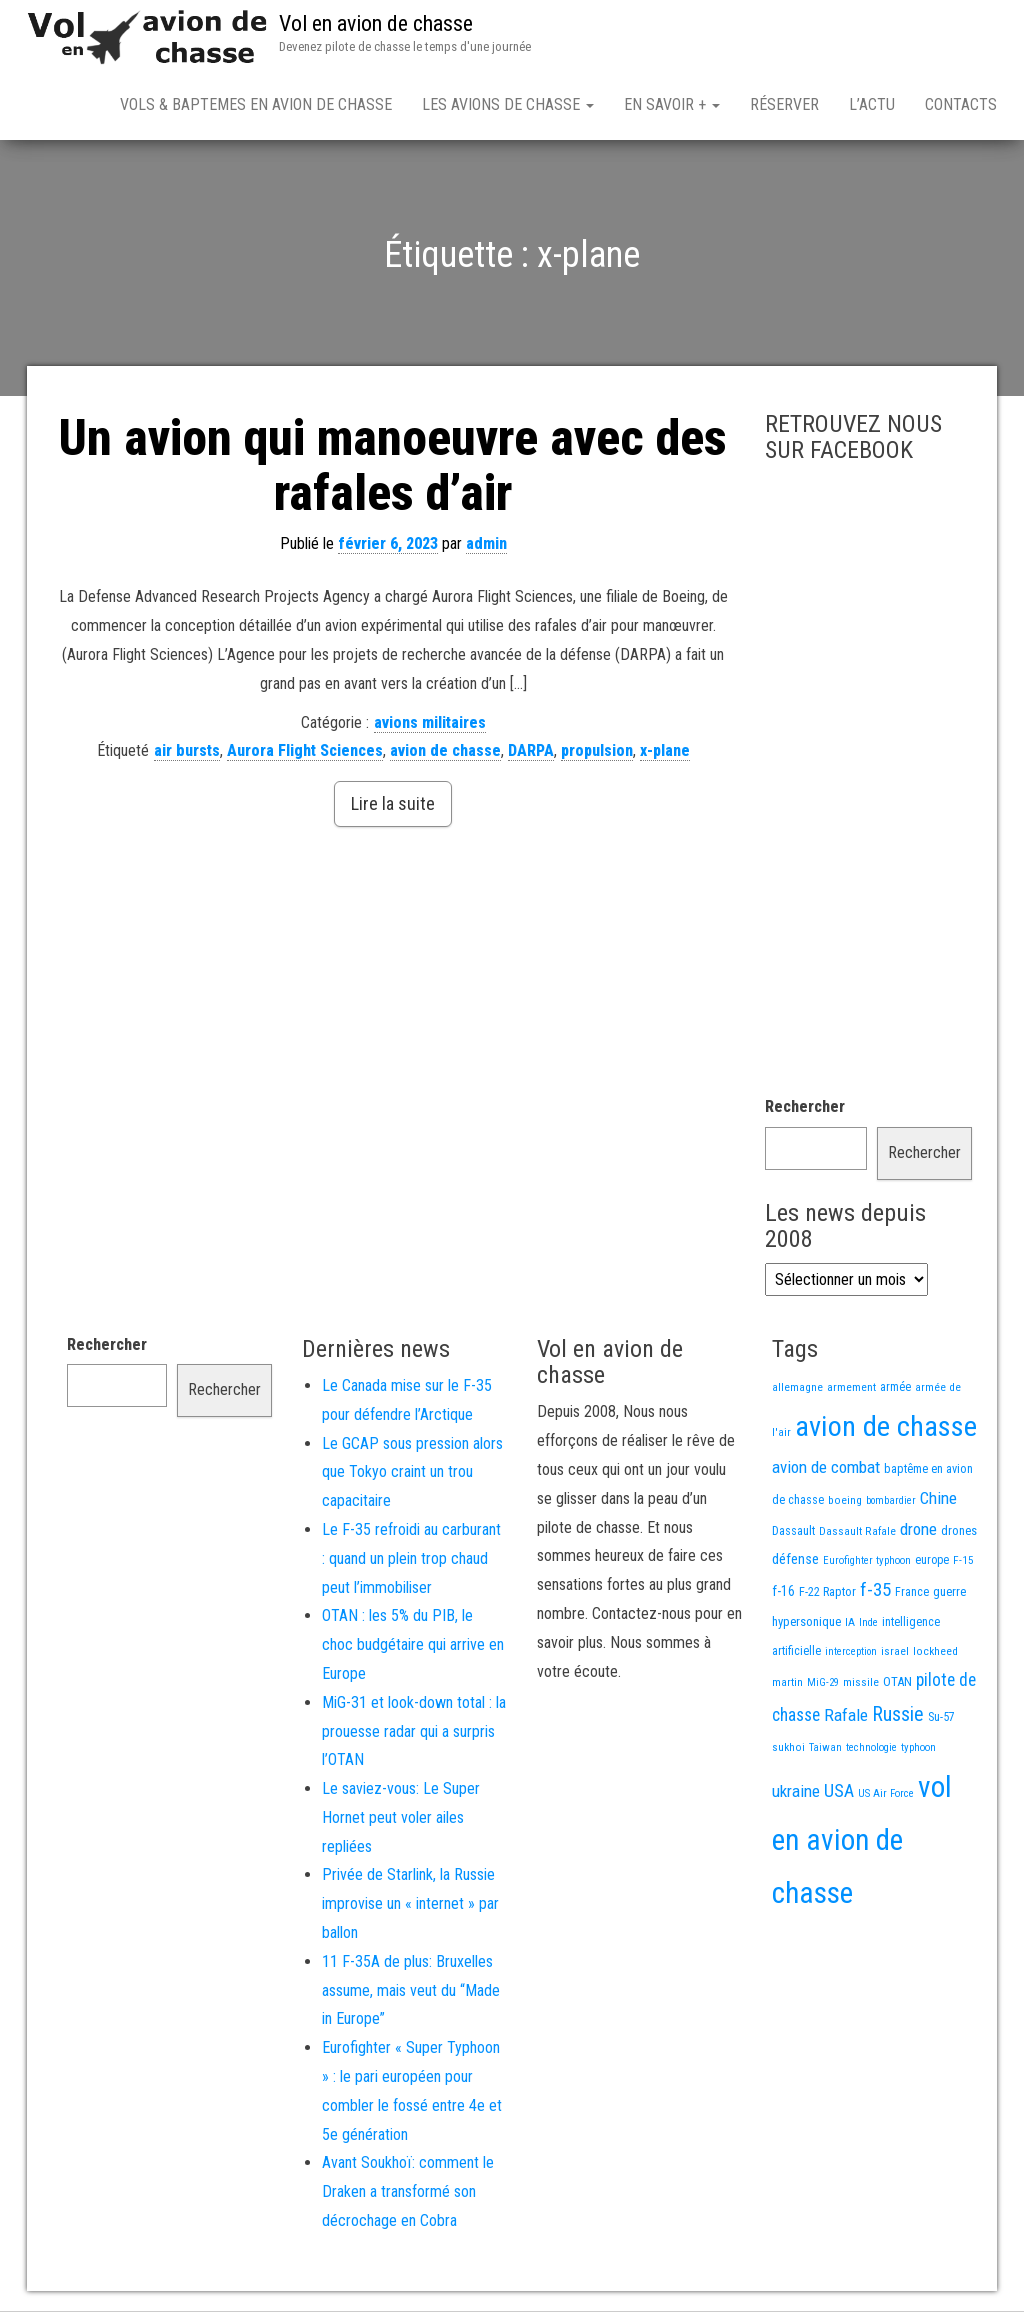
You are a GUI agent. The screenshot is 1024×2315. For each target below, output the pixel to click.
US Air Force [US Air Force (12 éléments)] (886, 1797)
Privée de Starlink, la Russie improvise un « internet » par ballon (410, 1907)
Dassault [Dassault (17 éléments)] (793, 1534)
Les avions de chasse (508, 104)
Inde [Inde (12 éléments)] (868, 1626)
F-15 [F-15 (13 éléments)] (963, 1564)
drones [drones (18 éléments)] (959, 1534)
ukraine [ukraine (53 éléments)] (796, 1795)
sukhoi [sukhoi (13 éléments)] (788, 1751)
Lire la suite (393, 807)
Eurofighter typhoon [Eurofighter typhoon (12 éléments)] (867, 1564)
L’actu (872, 104)
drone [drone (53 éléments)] (918, 1533)
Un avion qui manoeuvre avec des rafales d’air (393, 469)
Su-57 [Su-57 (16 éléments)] (941, 1721)
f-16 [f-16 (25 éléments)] (783, 1595)
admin (486, 547)
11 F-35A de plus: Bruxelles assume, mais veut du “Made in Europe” (411, 1994)
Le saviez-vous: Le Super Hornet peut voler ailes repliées (401, 1821)
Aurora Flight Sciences (305, 754)
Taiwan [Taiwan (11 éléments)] (825, 1751)
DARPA (531, 754)
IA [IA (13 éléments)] (850, 1626)
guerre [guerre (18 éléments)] (949, 1595)
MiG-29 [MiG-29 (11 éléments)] (823, 1686)
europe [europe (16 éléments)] (932, 1564)
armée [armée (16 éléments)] (895, 1391)
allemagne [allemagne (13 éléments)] (797, 1391)
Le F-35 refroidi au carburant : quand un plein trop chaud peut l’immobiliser (411, 1562)
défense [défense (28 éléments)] (795, 1563)
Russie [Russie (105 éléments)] (898, 1718)
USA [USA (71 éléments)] (839, 1794)
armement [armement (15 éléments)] (851, 1391)
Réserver (784, 104)
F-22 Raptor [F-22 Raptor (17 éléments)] (827, 1595)
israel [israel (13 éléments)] (895, 1655)
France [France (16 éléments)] (912, 1596)
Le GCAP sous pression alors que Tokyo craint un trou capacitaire (412, 1476)
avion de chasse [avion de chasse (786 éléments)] (886, 1430)
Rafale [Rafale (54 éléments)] (846, 1719)
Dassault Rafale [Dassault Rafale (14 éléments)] (857, 1535)
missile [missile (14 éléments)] (861, 1686)
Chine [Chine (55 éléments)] (938, 1502)
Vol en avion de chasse (376, 23)
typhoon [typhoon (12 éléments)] (918, 1751)
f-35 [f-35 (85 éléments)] (875, 1593)
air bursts (187, 754)
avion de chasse (445, 754)
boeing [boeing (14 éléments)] (845, 1504)
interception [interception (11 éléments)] (851, 1655)
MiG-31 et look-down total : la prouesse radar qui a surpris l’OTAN (414, 1735)
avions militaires (430, 726)
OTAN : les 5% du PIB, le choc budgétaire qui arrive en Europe (413, 1648)
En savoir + (672, 104)
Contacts (961, 104)
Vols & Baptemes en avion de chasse (256, 104)
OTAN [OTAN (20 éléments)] (897, 1685)
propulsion (597, 754)
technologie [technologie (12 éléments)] (871, 1751)
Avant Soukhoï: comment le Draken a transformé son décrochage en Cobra (408, 2195)
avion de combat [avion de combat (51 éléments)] (826, 1471)
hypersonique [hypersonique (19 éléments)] (806, 1625)
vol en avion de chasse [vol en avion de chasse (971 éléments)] (862, 1844)
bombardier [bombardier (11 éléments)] (891, 1504)
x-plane (665, 754)
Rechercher (805, 1110)
